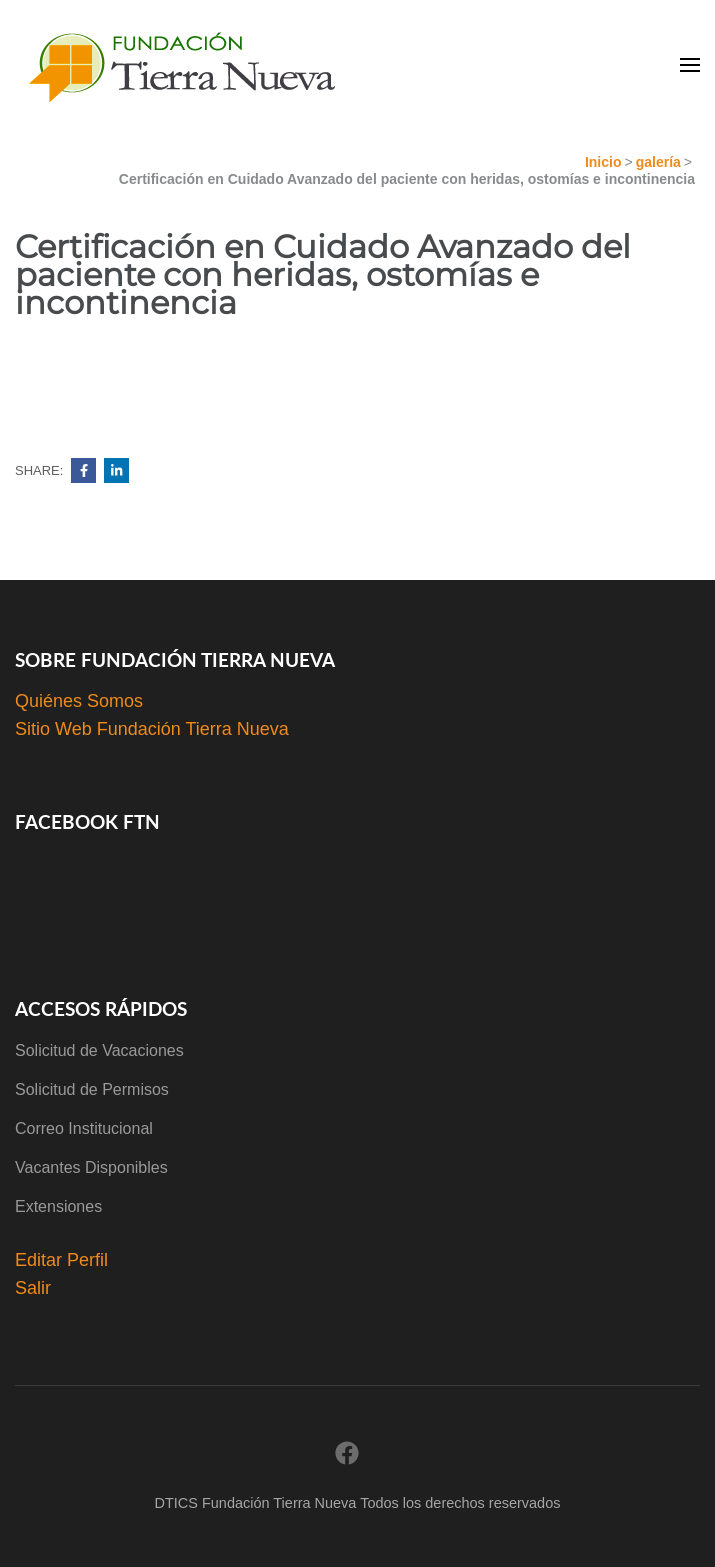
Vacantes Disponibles (91, 1167)
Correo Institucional (84, 1128)
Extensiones (58, 1206)
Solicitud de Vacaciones (99, 1050)
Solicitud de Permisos (92, 1089)
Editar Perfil (61, 1260)
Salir (33, 1288)
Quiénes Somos (79, 701)
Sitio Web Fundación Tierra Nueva (152, 729)
